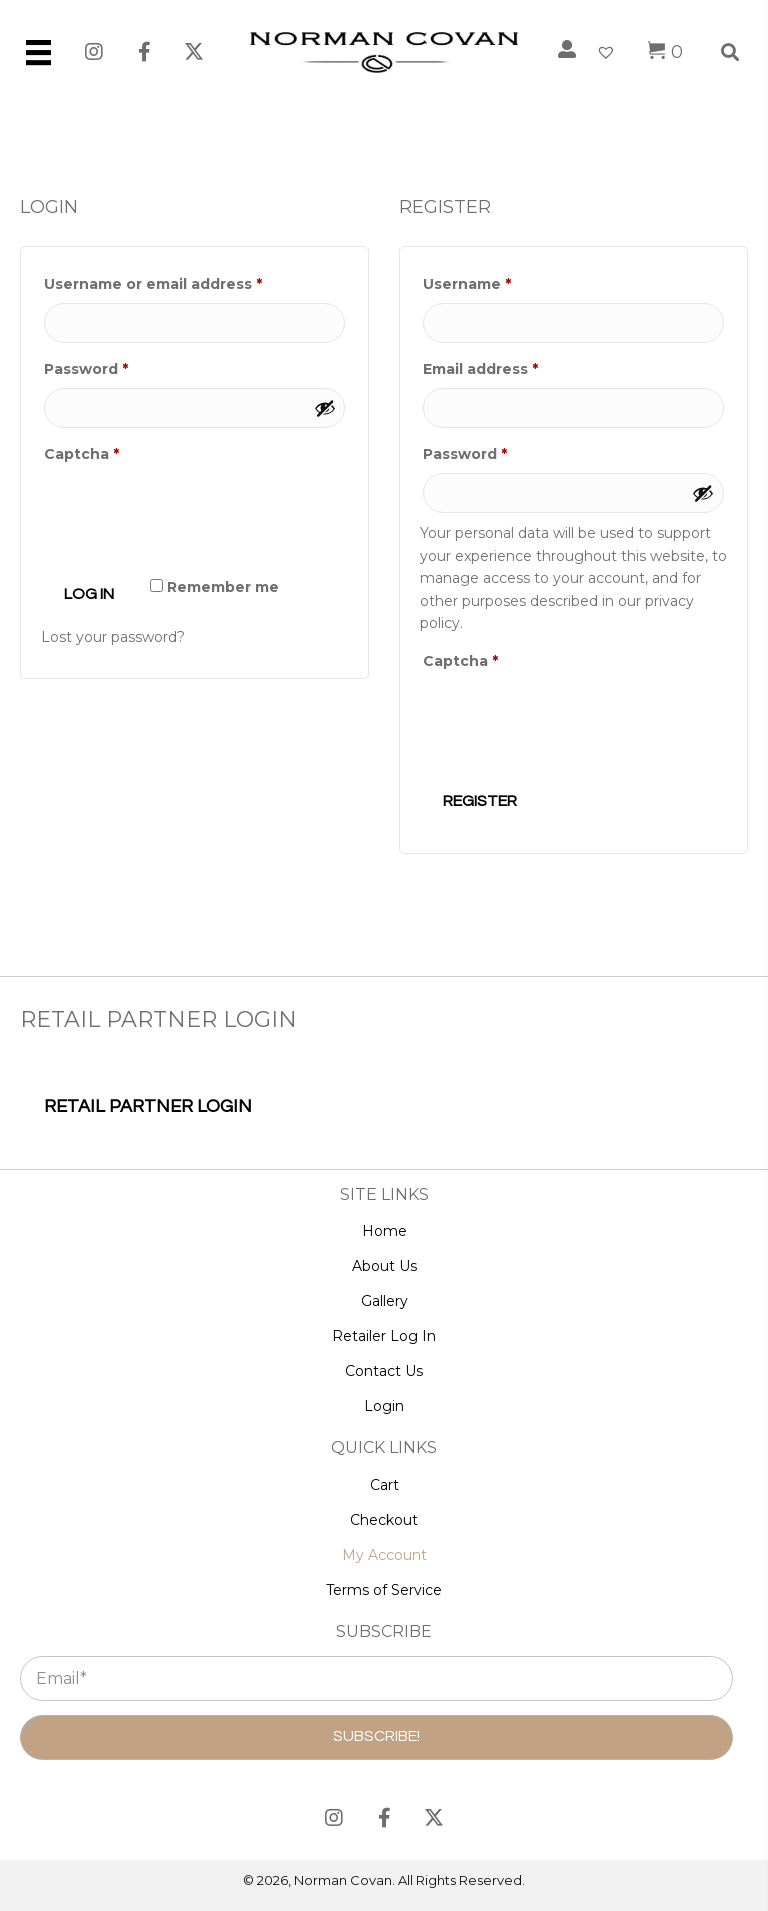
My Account (384, 1555)
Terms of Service (384, 1590)
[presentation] (193, 521)
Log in (89, 594)
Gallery (384, 1301)
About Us (384, 1266)
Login (384, 1406)
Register (480, 801)
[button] (94, 52)
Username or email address (187, 281)
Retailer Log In (384, 1336)
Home (384, 1231)
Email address (515, 366)
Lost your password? (113, 637)
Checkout (384, 1520)
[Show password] (325, 408)
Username (501, 281)
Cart (384, 1485)
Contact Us (384, 1371)
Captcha (81, 454)
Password (120, 366)
